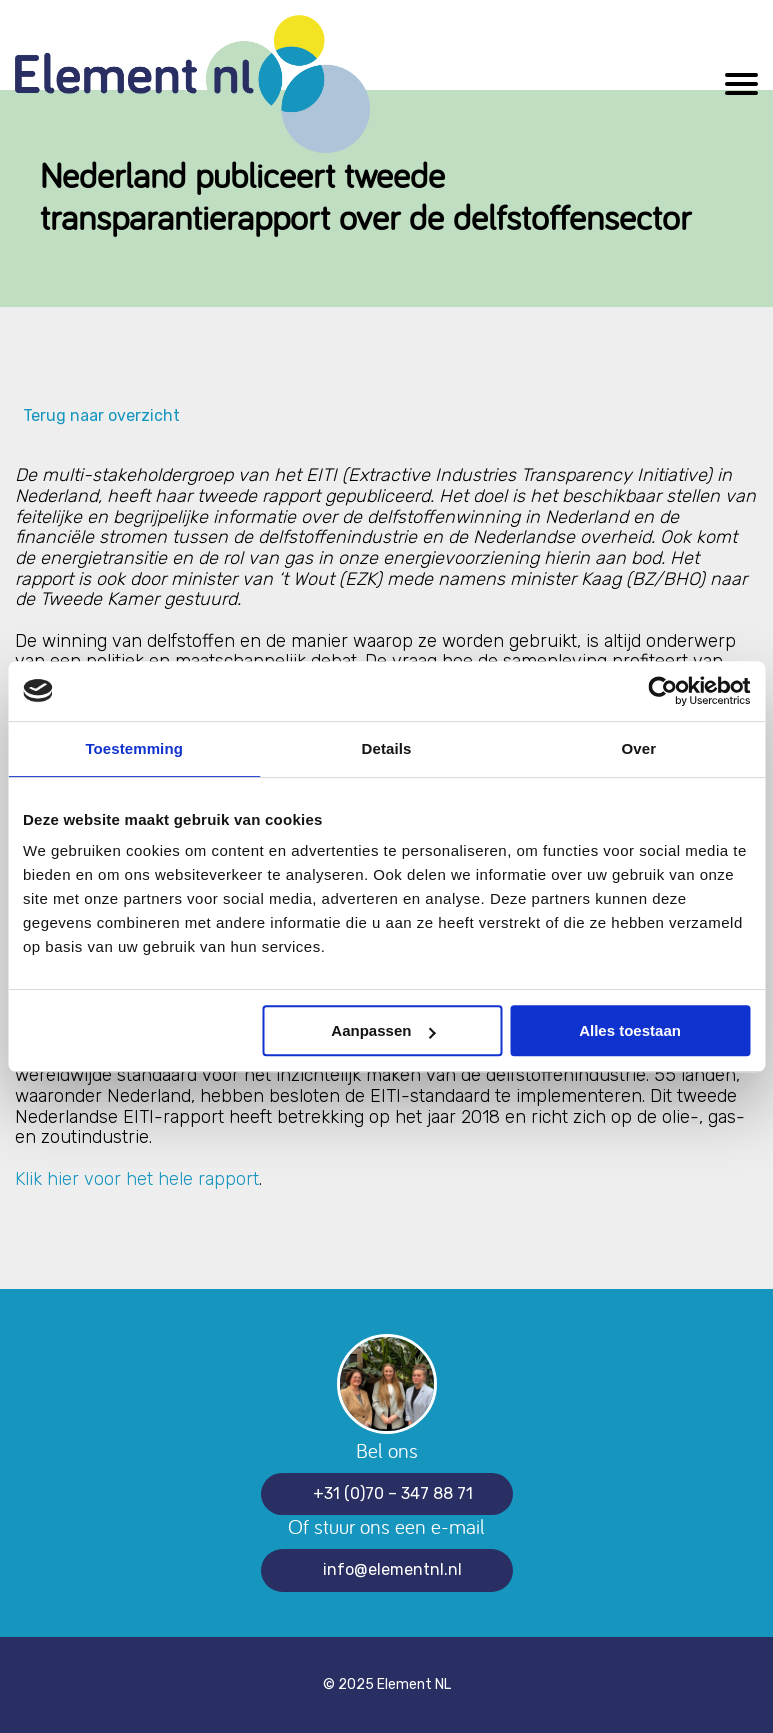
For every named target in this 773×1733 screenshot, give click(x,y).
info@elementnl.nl (392, 1569)
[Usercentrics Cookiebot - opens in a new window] (662, 691)
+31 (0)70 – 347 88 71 (393, 1493)
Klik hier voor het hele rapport (137, 1179)
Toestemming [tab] (134, 748)
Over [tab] (639, 748)
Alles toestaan (630, 1030)
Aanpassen (383, 1030)
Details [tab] (387, 748)
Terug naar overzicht (97, 416)
